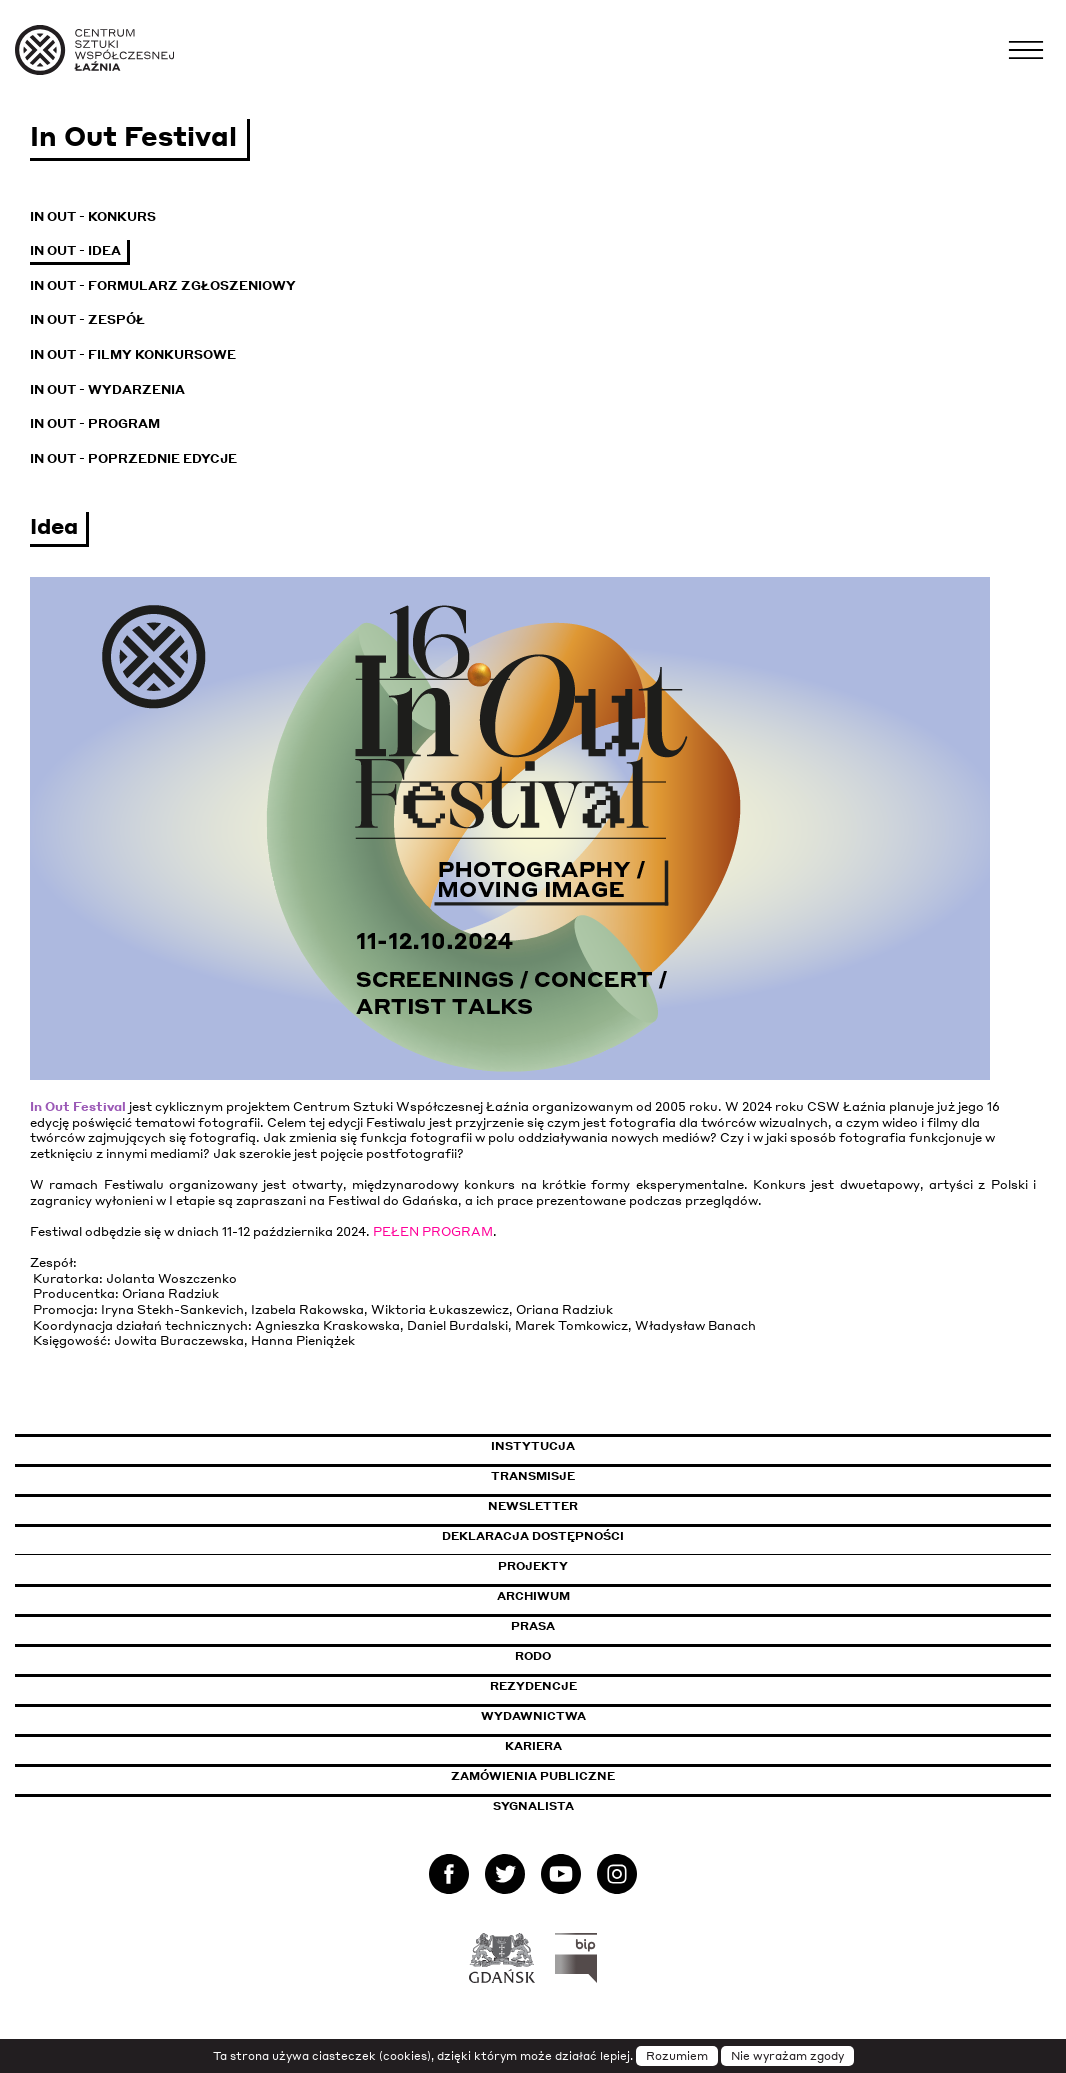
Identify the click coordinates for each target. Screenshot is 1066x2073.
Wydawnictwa (533, 1716)
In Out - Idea (75, 250)
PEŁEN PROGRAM (433, 1231)
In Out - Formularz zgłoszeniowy (163, 285)
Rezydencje (533, 1686)
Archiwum (533, 1596)
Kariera (533, 1746)
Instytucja (533, 1446)
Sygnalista (533, 1806)
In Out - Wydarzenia (107, 389)
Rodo (533, 1656)
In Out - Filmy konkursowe (133, 354)
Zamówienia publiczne (578, 1776)
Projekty (533, 1566)
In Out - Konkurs (93, 216)
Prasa (533, 1626)
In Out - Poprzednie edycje (133, 458)
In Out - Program (95, 423)
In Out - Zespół (87, 319)
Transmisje (618, 1476)
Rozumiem (677, 2056)
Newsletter (533, 1506)
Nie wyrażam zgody (787, 2056)
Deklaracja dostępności (533, 1536)
